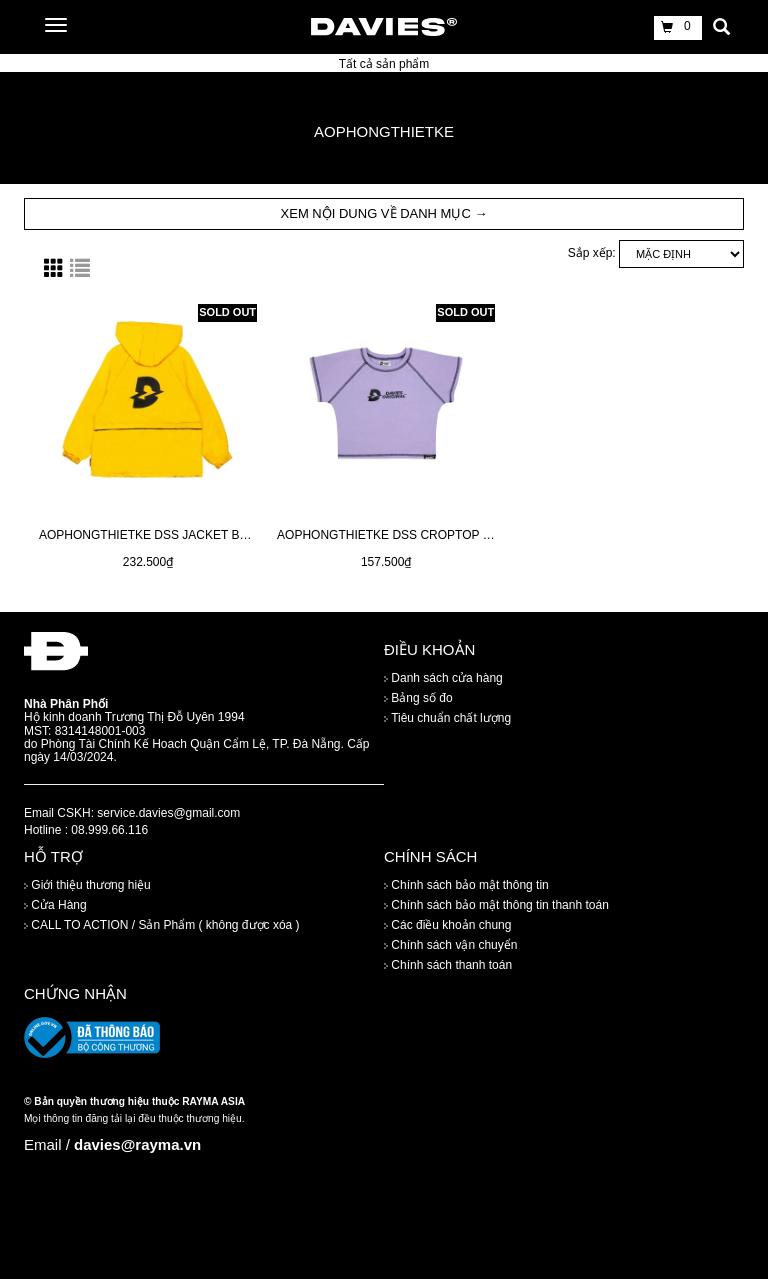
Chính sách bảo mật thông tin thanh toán (496, 905)
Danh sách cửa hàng (443, 678)
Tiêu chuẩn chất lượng (447, 718)
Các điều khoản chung (447, 925)
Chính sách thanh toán (448, 965)
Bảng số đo (418, 698)
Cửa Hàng (55, 905)
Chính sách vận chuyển (450, 945)
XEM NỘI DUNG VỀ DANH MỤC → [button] (384, 213)
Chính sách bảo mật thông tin (466, 885)
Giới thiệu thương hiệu (87, 885)
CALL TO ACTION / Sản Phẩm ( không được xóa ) (162, 925)
